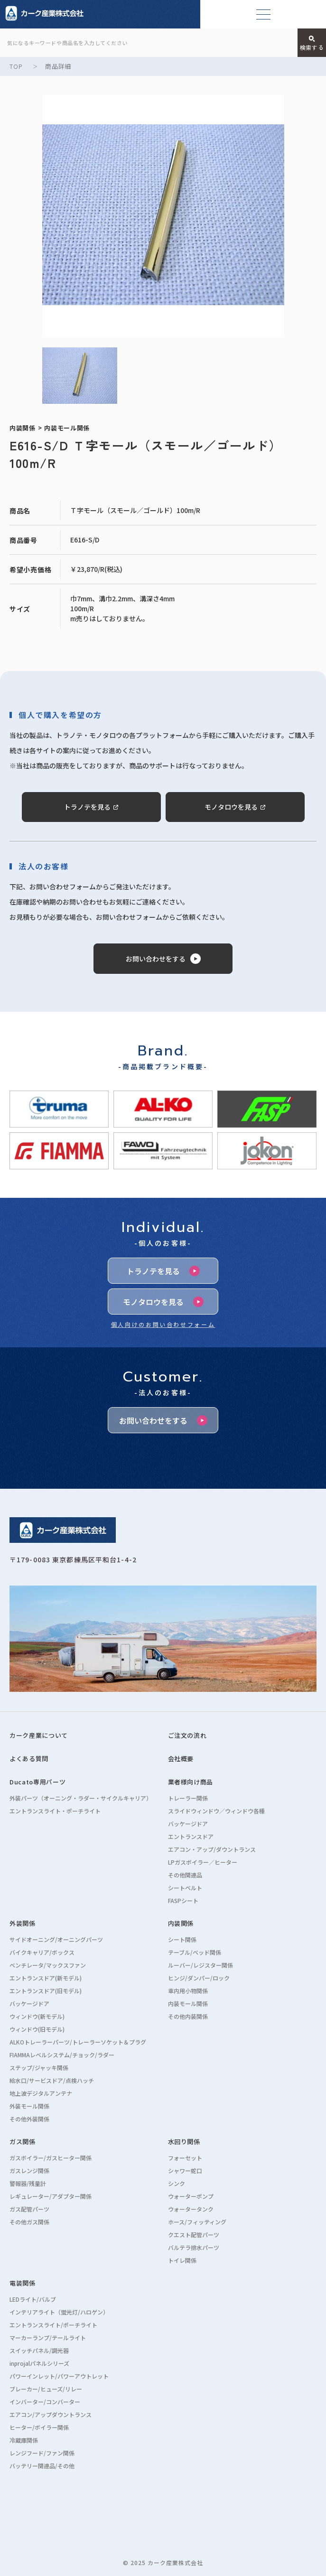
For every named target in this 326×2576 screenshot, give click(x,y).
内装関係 (181, 1923)
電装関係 (22, 2282)
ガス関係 (22, 2141)
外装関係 (22, 1923)
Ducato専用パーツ (37, 1781)
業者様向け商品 (191, 1781)
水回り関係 (184, 2141)
